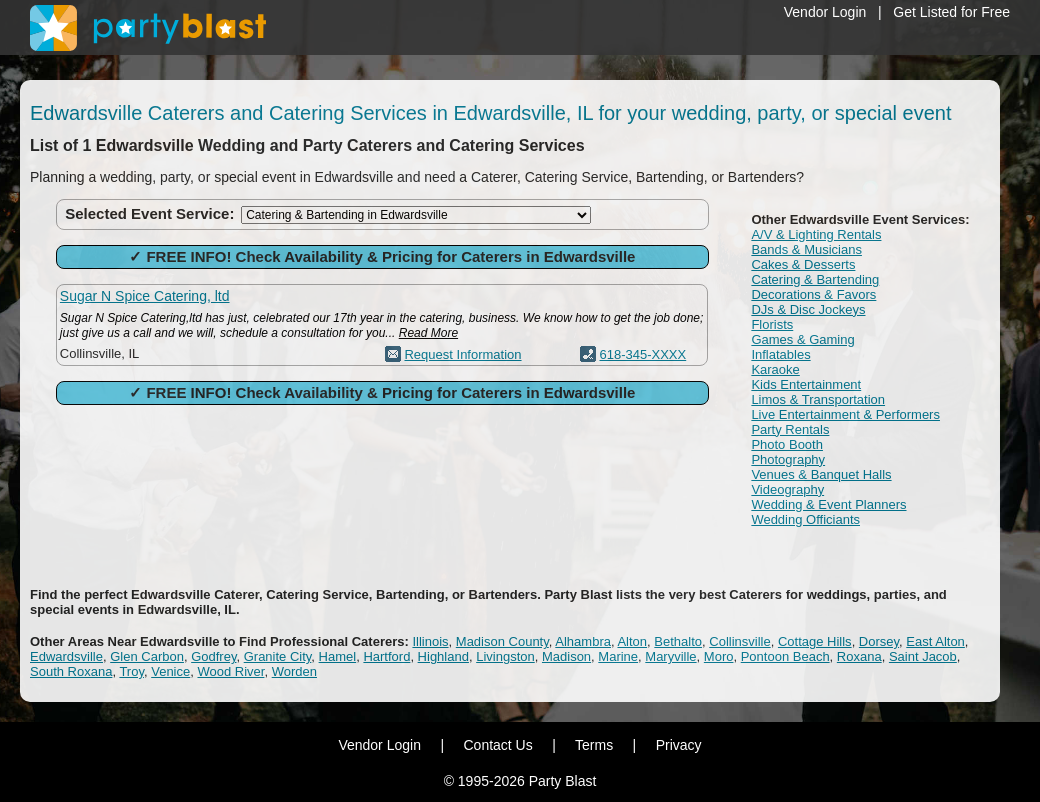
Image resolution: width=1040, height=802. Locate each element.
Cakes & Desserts (803, 264)
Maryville (670, 656)
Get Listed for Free (951, 12)
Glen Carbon (147, 656)
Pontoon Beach (785, 656)
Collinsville (739, 641)
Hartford (386, 656)
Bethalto (678, 641)
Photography (788, 459)
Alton (632, 641)
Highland (443, 656)
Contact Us (497, 745)
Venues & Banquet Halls (821, 474)
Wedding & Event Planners (828, 504)
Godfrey (213, 656)
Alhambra (583, 641)
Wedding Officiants (805, 519)
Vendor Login (825, 12)
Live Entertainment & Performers (845, 414)
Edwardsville (66, 656)
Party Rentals (790, 429)
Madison (566, 656)
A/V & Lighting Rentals (816, 234)
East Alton (935, 641)
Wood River (230, 671)
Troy (131, 671)
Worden (294, 671)
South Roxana (71, 671)
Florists (772, 324)
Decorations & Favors (813, 294)
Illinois (430, 641)
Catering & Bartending (815, 279)
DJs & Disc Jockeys (808, 309)
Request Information (462, 354)
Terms (594, 745)
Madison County (502, 641)
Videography (787, 489)
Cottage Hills (815, 641)
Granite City (278, 656)
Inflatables (780, 354)
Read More (428, 333)
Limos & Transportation (818, 399)
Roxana (859, 656)
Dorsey (879, 641)
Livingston (505, 656)
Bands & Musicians (806, 249)
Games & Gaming (802, 339)
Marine (618, 656)
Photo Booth (787, 444)
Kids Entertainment (806, 384)
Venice (170, 671)
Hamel (338, 656)
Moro (719, 656)
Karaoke (775, 369)
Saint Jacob (923, 656)
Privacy (679, 745)
